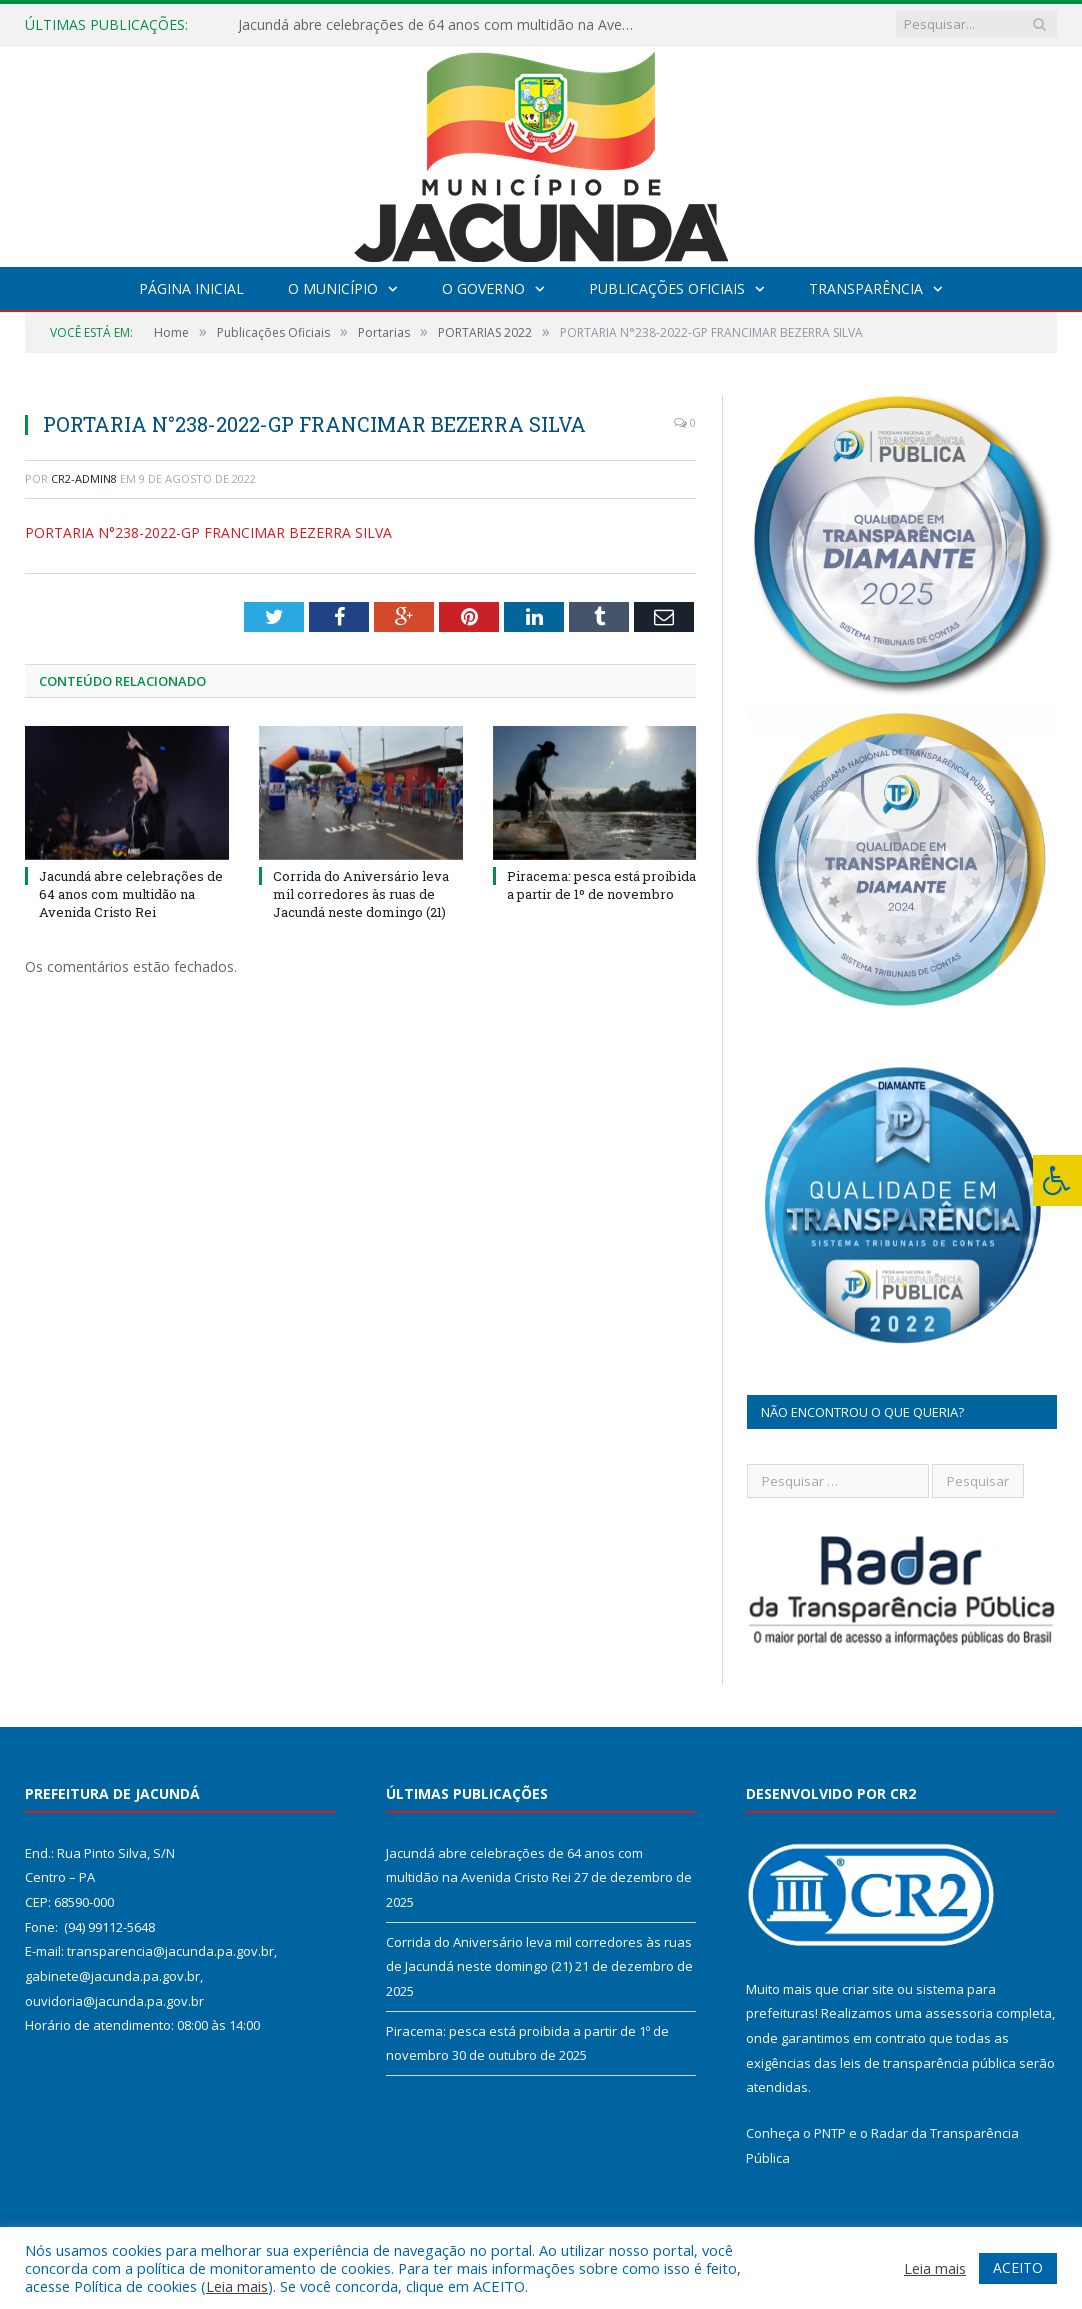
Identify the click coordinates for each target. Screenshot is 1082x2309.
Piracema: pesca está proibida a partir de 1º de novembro (601, 885)
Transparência (866, 288)
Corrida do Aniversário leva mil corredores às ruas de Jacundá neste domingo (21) (361, 894)
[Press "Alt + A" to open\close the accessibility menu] (1057, 1180)
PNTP (830, 2133)
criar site (868, 1989)
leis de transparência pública (928, 2063)
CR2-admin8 (84, 478)
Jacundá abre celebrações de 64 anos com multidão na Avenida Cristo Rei (443, 25)
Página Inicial (191, 288)
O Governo (483, 288)
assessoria (959, 2013)
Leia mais (237, 2286)
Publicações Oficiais (667, 288)
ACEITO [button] (1018, 2267)
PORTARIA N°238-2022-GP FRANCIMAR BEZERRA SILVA (208, 532)
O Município (333, 288)
